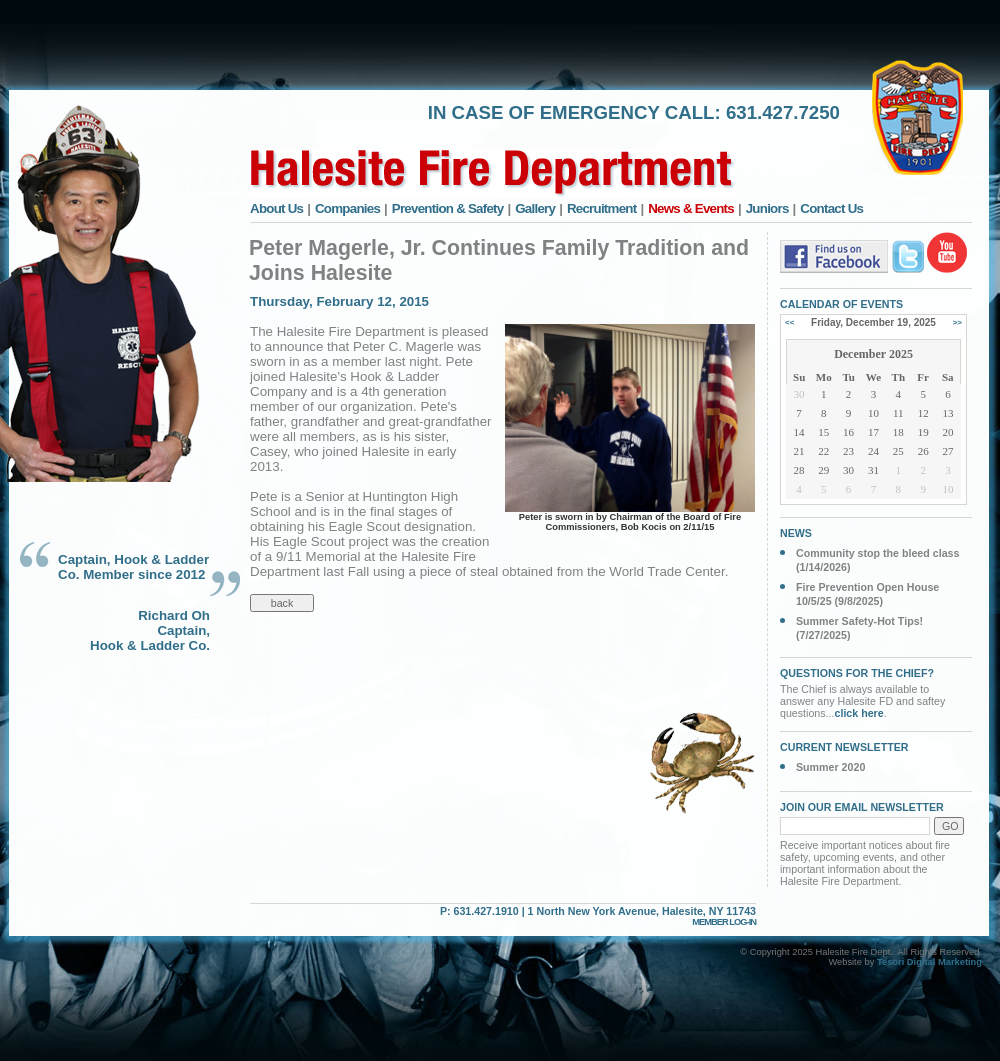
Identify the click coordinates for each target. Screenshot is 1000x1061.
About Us (276, 208)
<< (789, 322)
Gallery (535, 208)
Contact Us (831, 208)
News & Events (691, 208)
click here (859, 713)
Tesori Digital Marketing (929, 962)
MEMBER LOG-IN (724, 922)
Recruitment (602, 208)
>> (957, 322)
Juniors (767, 208)
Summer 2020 (830, 767)
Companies (347, 208)
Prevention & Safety (448, 208)
